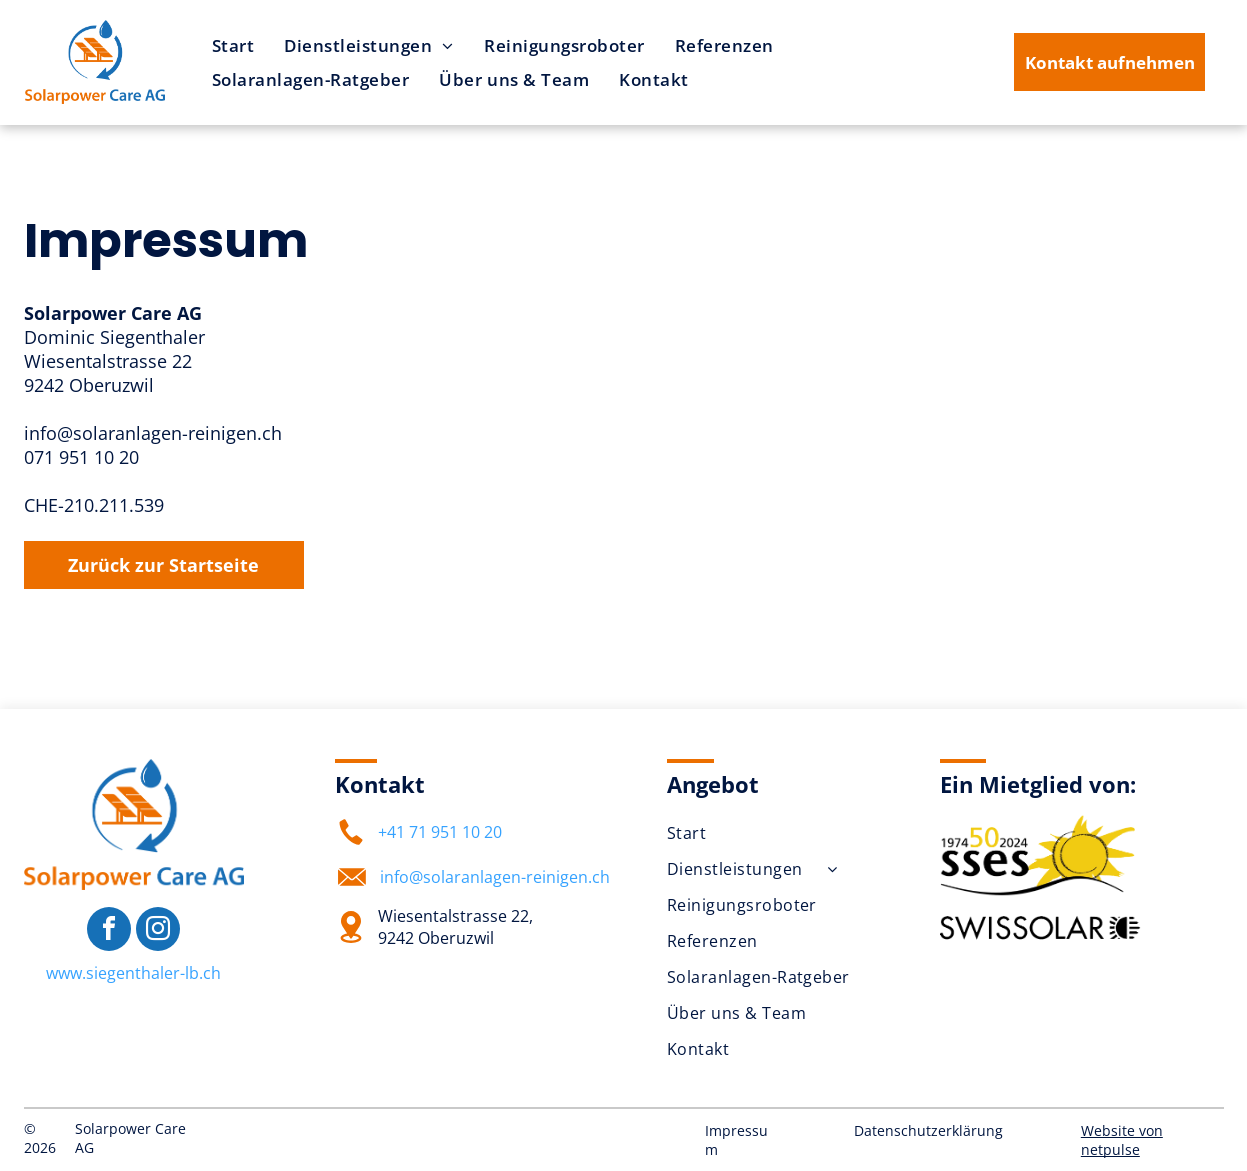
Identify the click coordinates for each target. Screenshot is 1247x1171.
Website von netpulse (1122, 1140)
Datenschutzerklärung (928, 1130)
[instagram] (158, 931)
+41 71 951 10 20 (440, 832)
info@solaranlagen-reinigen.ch (153, 433)
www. (66, 973)
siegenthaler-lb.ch (153, 973)
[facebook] (109, 931)
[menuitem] (233, 45)
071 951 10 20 (81, 457)
